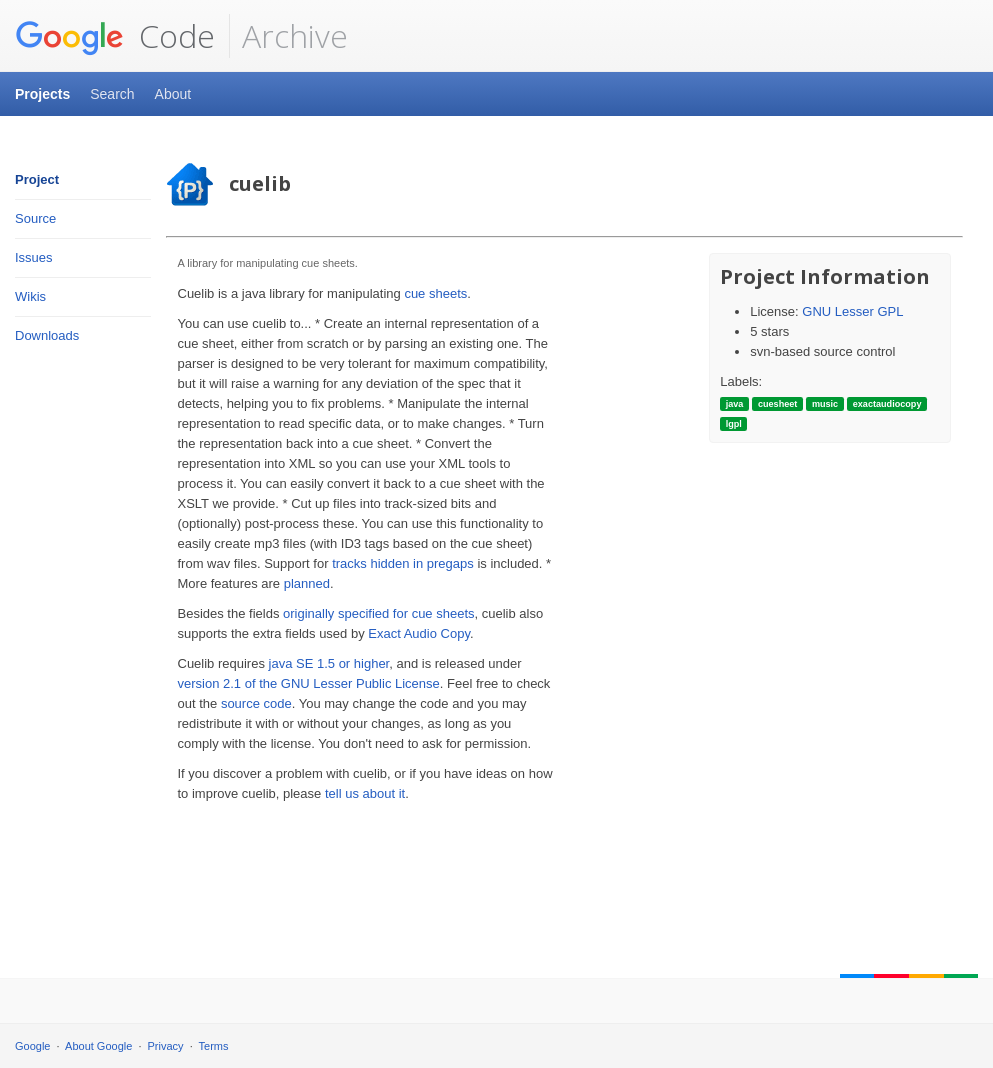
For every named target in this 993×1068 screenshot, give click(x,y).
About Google (98, 1046)
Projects (42, 94)
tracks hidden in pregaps (403, 563)
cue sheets (435, 293)
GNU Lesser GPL (852, 311)
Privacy (166, 1046)
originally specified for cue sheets (379, 613)
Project (37, 179)
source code (256, 703)
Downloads (47, 335)
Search (112, 94)
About (173, 94)
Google (32, 1046)
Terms (214, 1046)
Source (35, 218)
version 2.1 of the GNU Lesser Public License (309, 683)
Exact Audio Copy (419, 633)
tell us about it (365, 793)
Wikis (30, 296)
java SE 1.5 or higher (329, 663)
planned (307, 583)
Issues (34, 257)
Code (115, 36)
